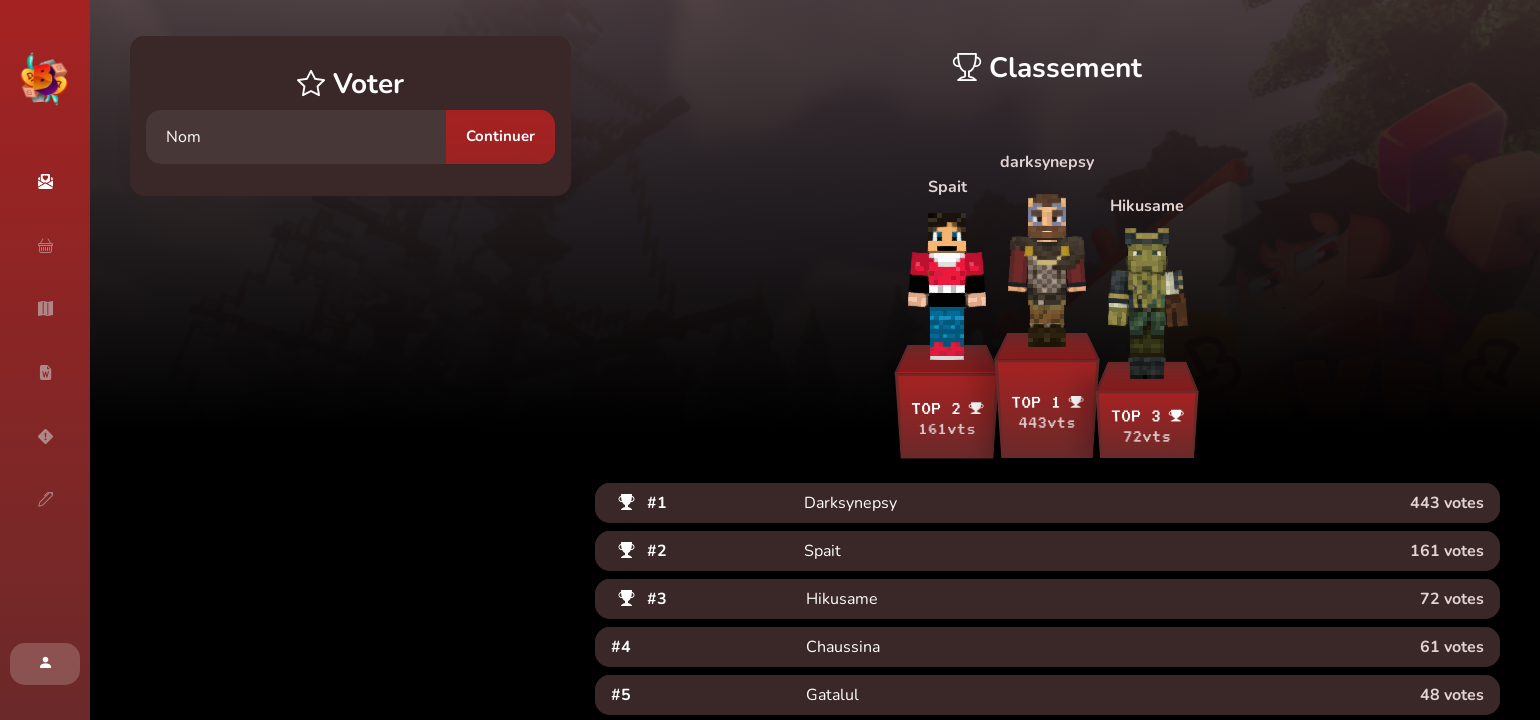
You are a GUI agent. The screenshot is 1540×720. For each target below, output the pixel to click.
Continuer (500, 136)
